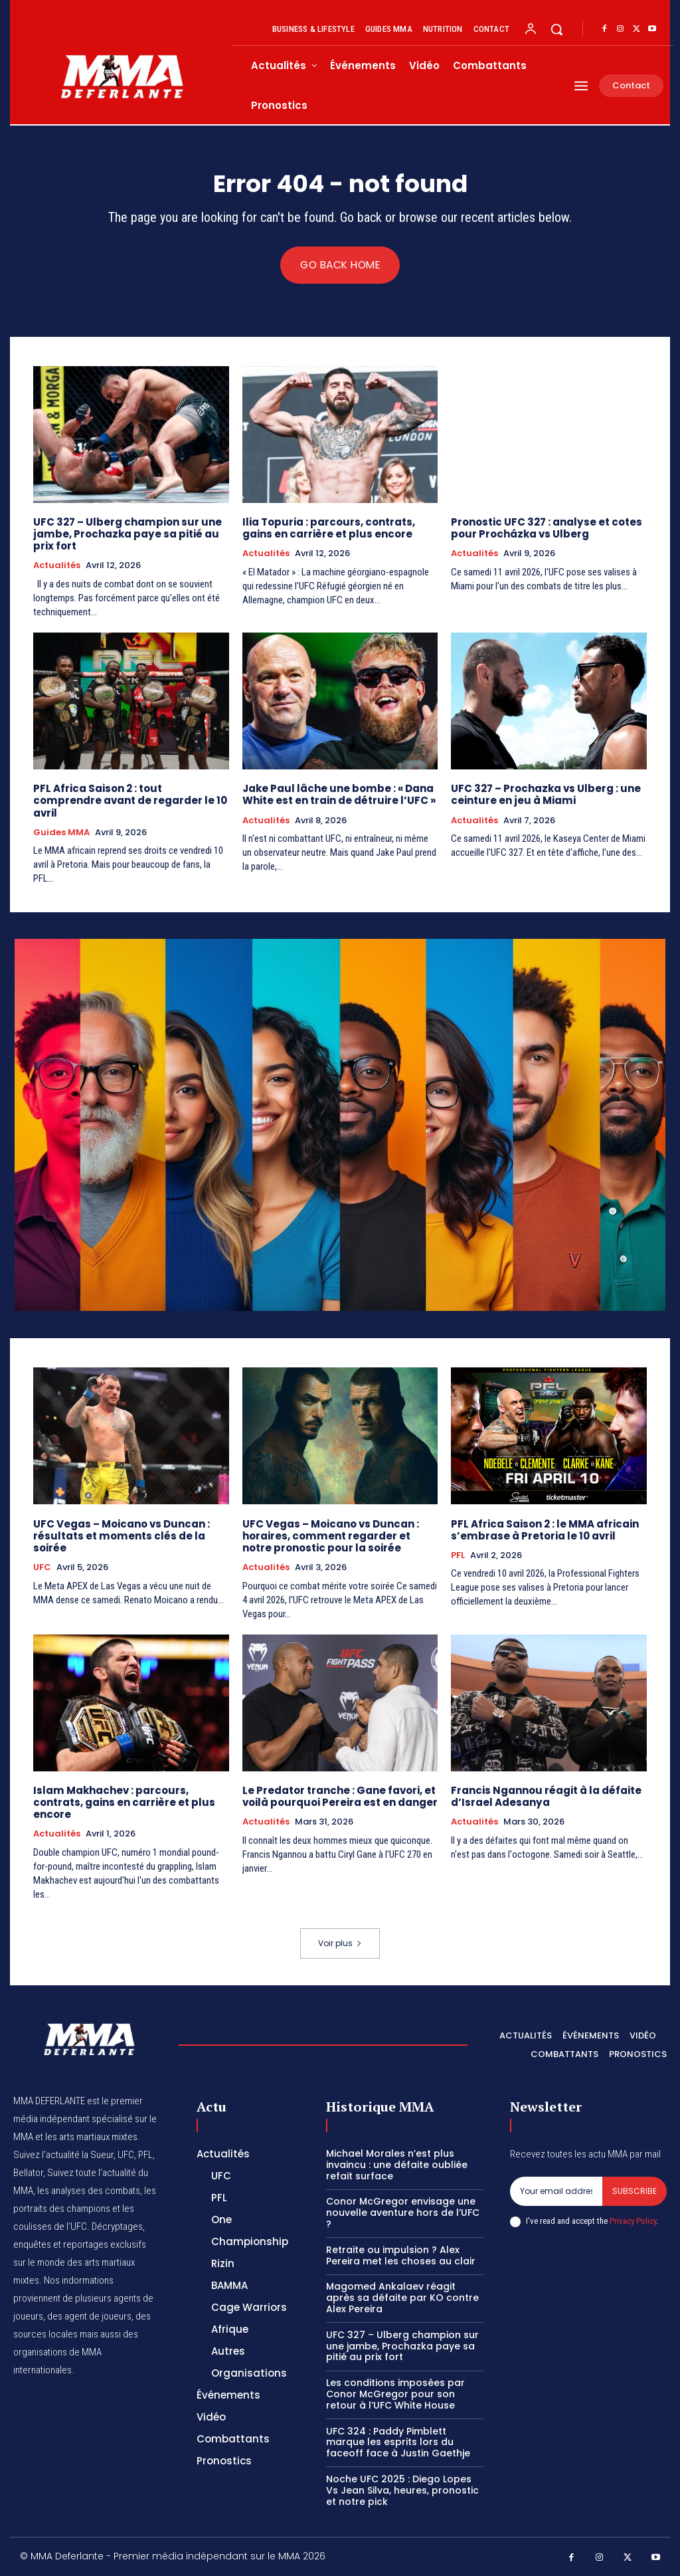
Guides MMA (61, 832)
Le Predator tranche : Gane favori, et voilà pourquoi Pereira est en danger (340, 1796)
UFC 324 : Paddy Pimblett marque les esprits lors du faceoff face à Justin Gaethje (398, 2441)
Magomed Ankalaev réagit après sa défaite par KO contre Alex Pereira (402, 2297)
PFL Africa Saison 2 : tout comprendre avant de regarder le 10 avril (129, 800)
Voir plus (340, 1942)
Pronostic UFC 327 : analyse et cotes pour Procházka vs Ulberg (546, 528)
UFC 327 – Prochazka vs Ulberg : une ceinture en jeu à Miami (545, 794)
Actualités (56, 565)
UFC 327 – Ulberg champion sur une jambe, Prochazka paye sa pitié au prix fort (127, 534)
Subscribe (634, 2190)
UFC (42, 1566)
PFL (458, 1554)
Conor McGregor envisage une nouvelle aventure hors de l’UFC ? (402, 2212)
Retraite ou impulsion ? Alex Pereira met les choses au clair (400, 2254)
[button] (556, 29)
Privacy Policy (633, 2220)
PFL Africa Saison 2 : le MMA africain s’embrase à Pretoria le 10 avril (545, 1529)
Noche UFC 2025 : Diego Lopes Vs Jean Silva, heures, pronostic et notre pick (402, 2490)
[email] (556, 2190)
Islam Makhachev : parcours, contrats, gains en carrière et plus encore (124, 1802)
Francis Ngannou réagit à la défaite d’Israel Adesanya (546, 1796)
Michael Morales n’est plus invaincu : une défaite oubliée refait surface (397, 2164)
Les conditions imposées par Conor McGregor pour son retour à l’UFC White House (395, 2393)
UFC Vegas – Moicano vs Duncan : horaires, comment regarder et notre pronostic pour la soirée (330, 1535)
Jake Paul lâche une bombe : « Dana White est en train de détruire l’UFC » (339, 794)
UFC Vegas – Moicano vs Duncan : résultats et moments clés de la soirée (121, 1535)
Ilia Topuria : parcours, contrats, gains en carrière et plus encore (328, 528)
